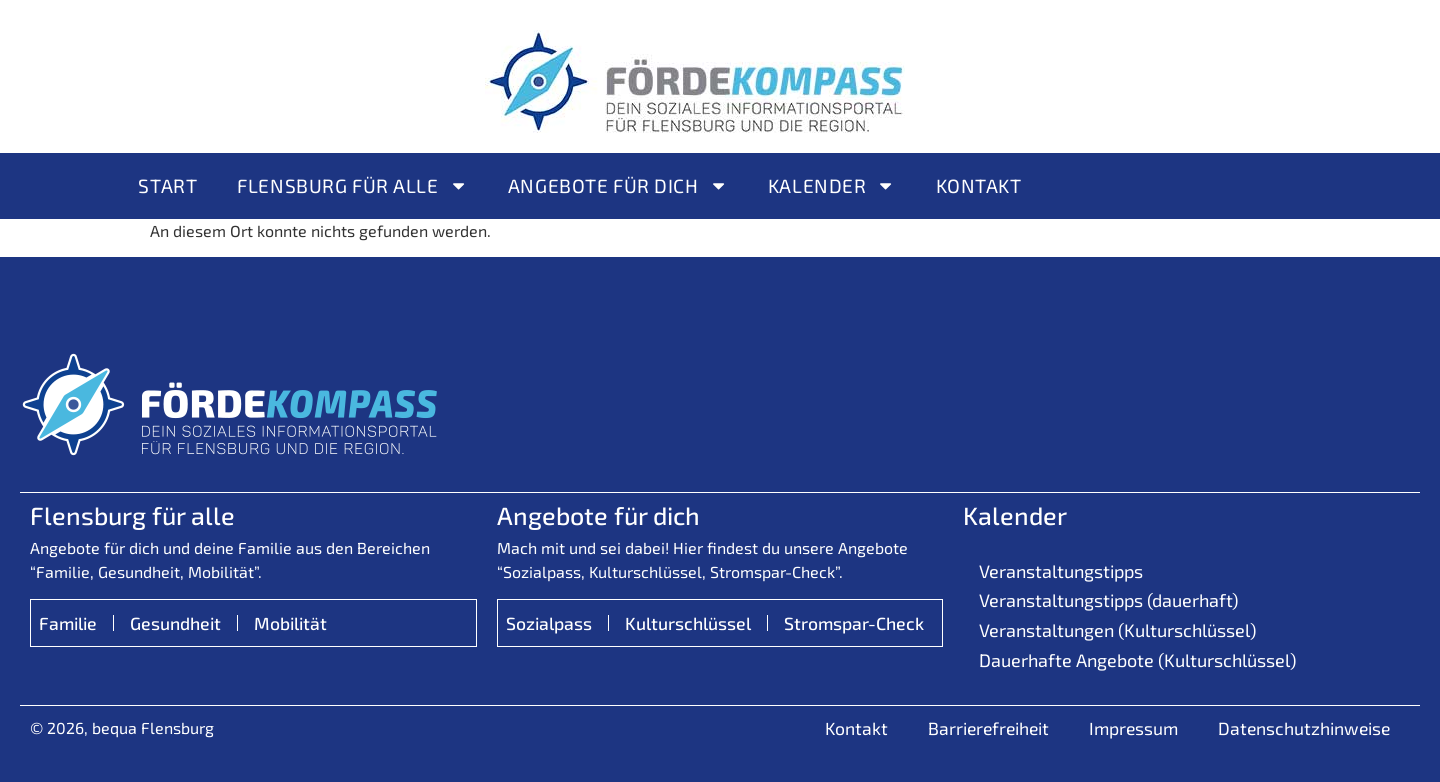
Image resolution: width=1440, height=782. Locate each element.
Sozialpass (549, 623)
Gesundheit (175, 623)
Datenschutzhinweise (1304, 728)
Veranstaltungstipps (1061, 571)
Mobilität (290, 623)
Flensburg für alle (352, 185)
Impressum (1133, 728)
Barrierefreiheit (988, 728)
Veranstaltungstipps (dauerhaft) (1108, 600)
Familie (68, 623)
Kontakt (979, 185)
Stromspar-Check (854, 623)
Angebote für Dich (618, 185)
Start (167, 185)
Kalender (832, 185)
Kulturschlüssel (688, 623)
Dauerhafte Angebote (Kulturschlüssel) (1137, 660)
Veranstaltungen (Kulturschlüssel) (1117, 630)
